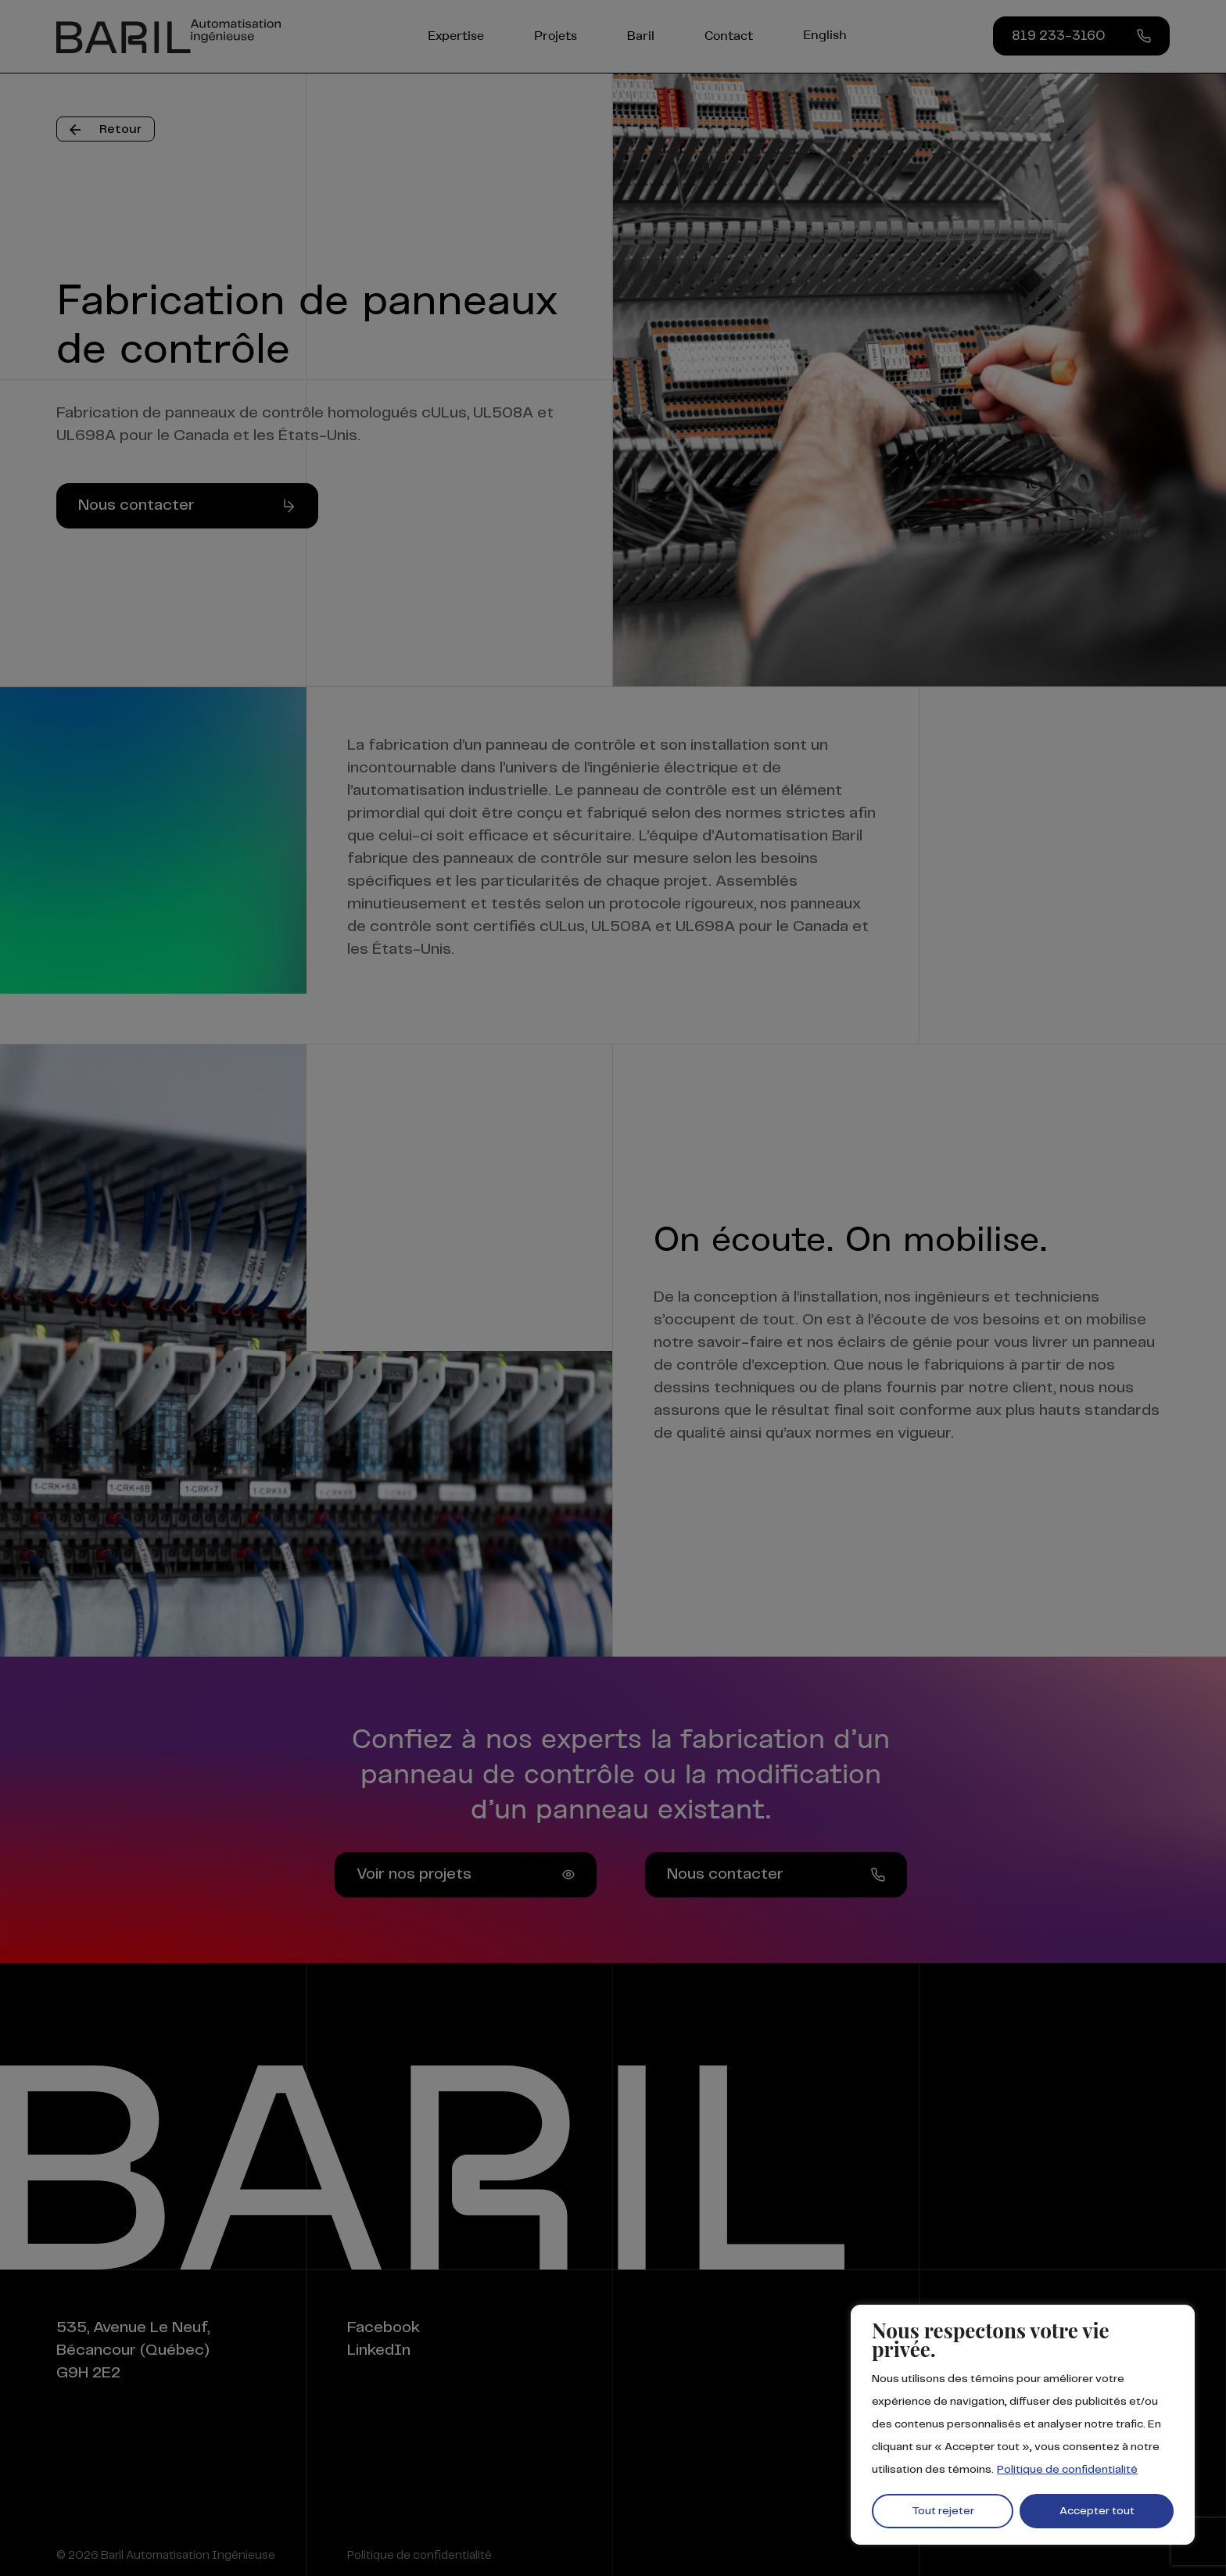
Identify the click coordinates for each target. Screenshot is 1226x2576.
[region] (1023, 2425)
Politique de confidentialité (1067, 2469)
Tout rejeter (943, 2511)
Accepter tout (1097, 2511)
